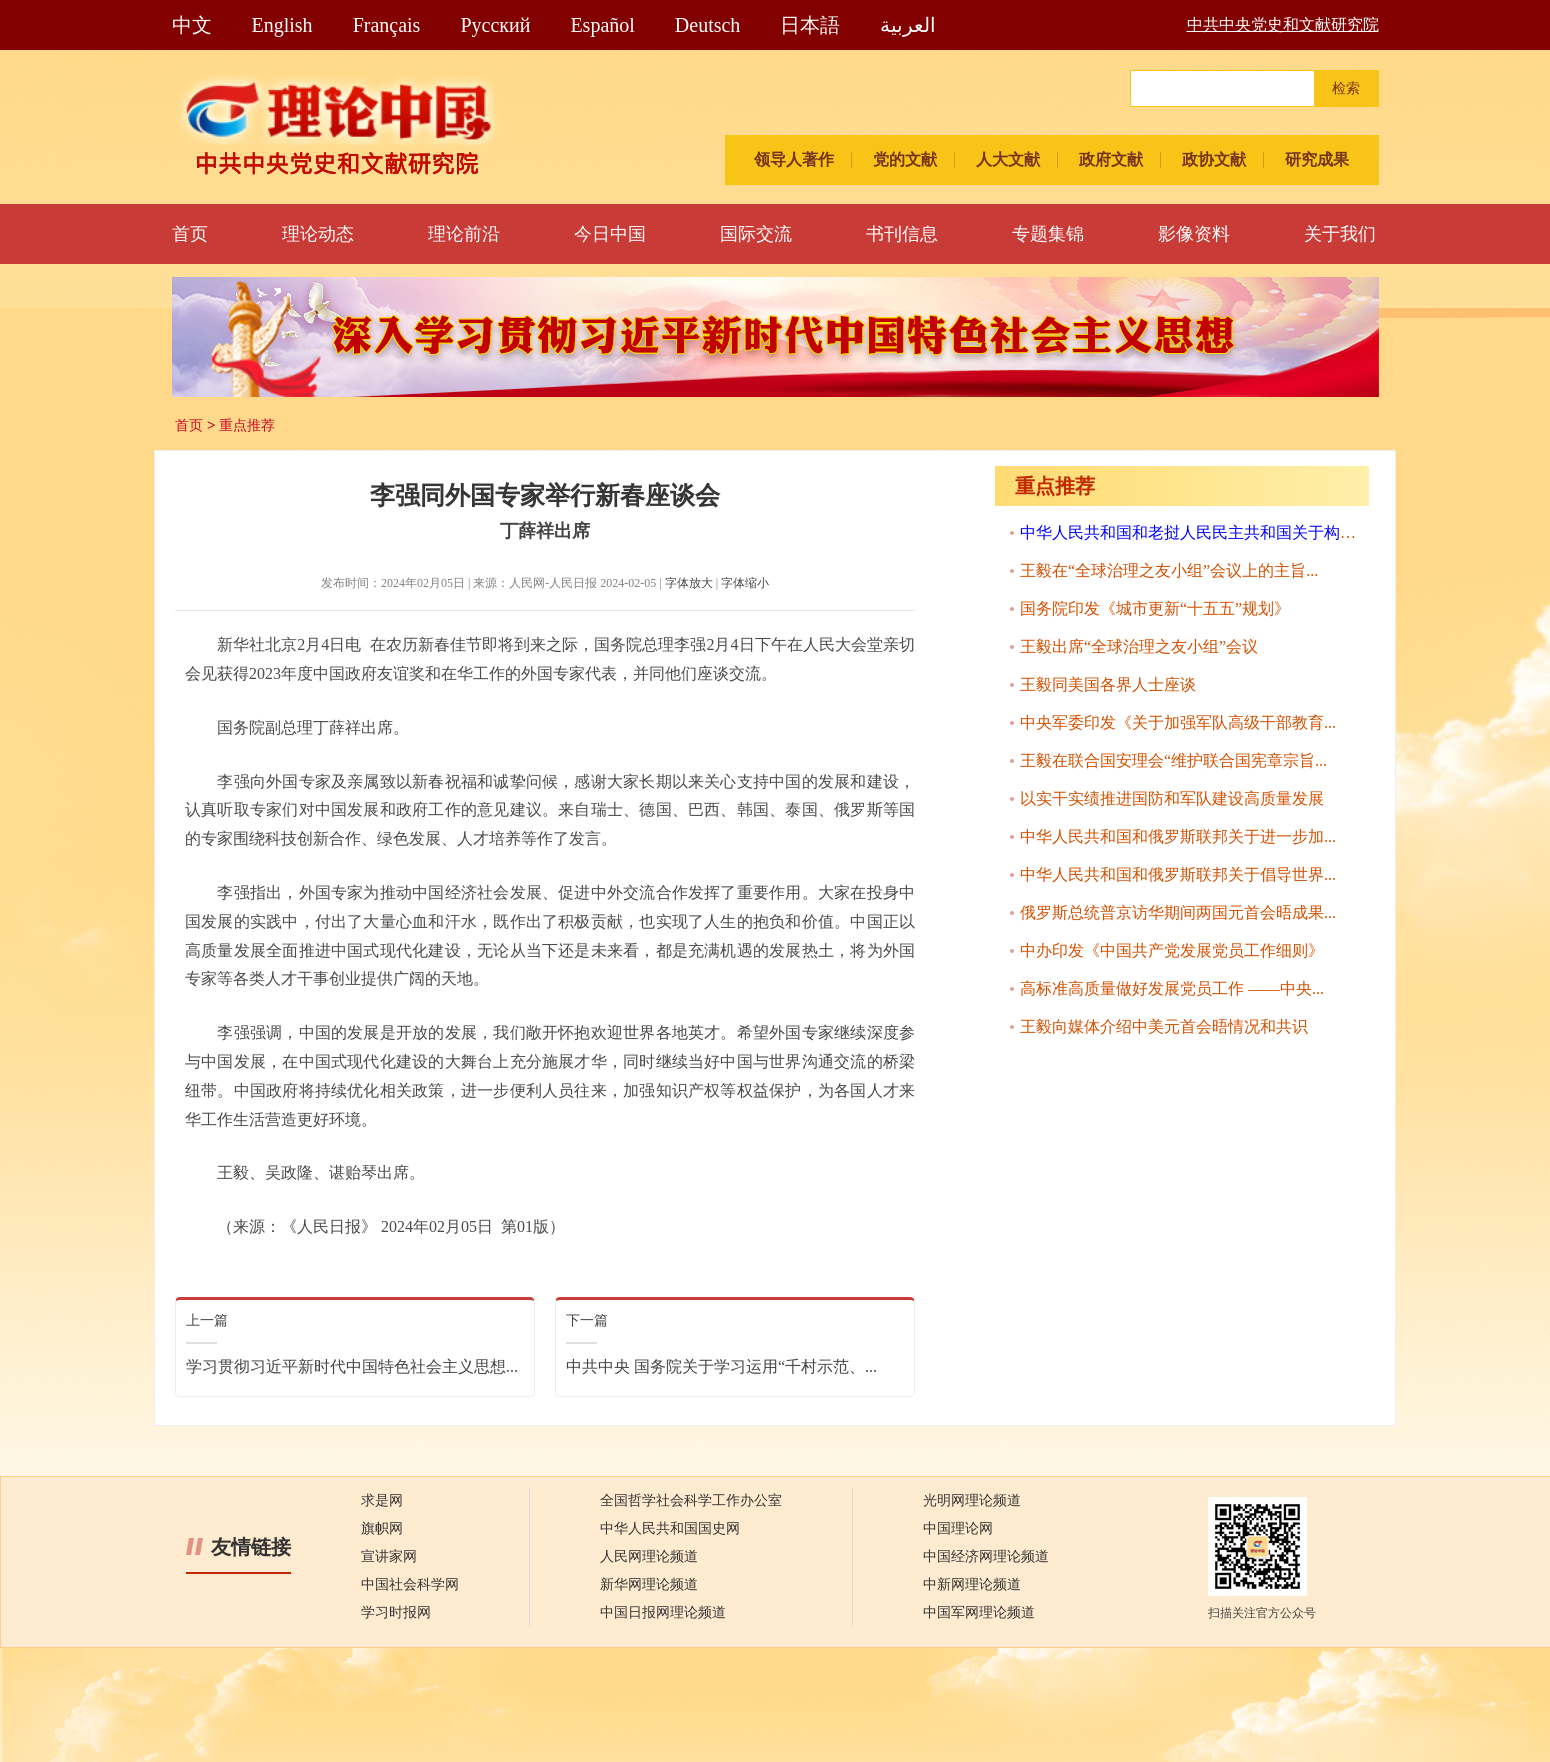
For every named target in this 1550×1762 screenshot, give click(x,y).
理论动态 (318, 234)
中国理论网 (958, 1528)
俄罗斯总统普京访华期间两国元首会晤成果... (1178, 912)
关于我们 (1340, 234)
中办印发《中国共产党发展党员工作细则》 (1172, 950)
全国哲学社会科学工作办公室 (691, 1500)
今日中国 (610, 234)
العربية (908, 25)
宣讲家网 (389, 1556)
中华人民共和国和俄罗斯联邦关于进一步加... (1178, 836)
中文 (192, 25)
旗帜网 (382, 1528)
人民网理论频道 (649, 1556)
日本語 (810, 25)
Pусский (495, 25)
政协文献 (1214, 159)
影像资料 (1194, 234)
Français (387, 25)
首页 (190, 234)
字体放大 (689, 583)
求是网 (382, 1500)
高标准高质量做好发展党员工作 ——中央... (1172, 988)
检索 (1346, 88)
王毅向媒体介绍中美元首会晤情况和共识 (1164, 1026)
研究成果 (1317, 159)
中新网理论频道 (972, 1584)
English (282, 25)
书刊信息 (902, 234)
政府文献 (1111, 159)
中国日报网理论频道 (663, 1612)
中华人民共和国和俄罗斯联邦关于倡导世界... (1178, 874)
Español (602, 25)
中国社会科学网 (410, 1584)
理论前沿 (464, 234)
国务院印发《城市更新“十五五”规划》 (1155, 608)
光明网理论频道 (972, 1500)
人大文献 (1008, 159)
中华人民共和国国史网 (670, 1528)
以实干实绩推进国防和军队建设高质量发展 (1172, 798)
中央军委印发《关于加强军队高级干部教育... (1178, 722)
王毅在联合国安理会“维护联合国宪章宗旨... (1173, 760)
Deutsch (708, 25)
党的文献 (905, 159)
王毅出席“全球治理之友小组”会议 (1139, 646)
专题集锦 (1048, 234)
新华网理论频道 (649, 1584)
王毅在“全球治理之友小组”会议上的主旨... (1169, 570)
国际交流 (756, 234)
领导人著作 (794, 159)
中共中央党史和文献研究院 (1283, 24)
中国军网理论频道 (979, 1612)
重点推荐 (247, 425)
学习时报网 (396, 1612)
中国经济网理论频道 (986, 1556)
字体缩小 (745, 583)
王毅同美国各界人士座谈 (1108, 684)
